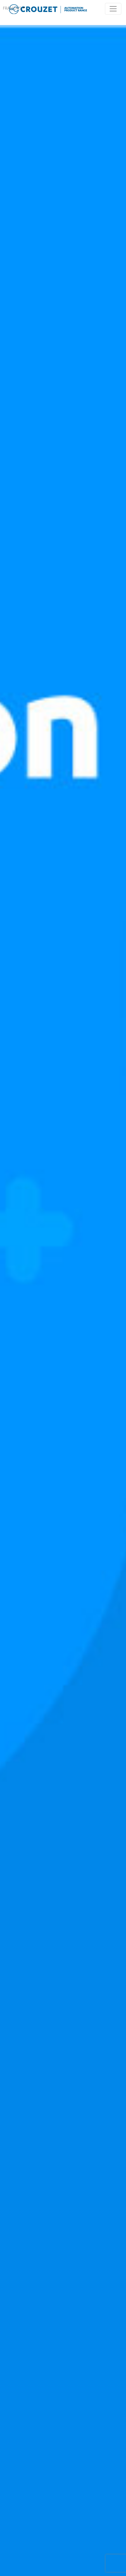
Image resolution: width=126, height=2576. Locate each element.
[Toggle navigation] (113, 9)
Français (12, 8)
